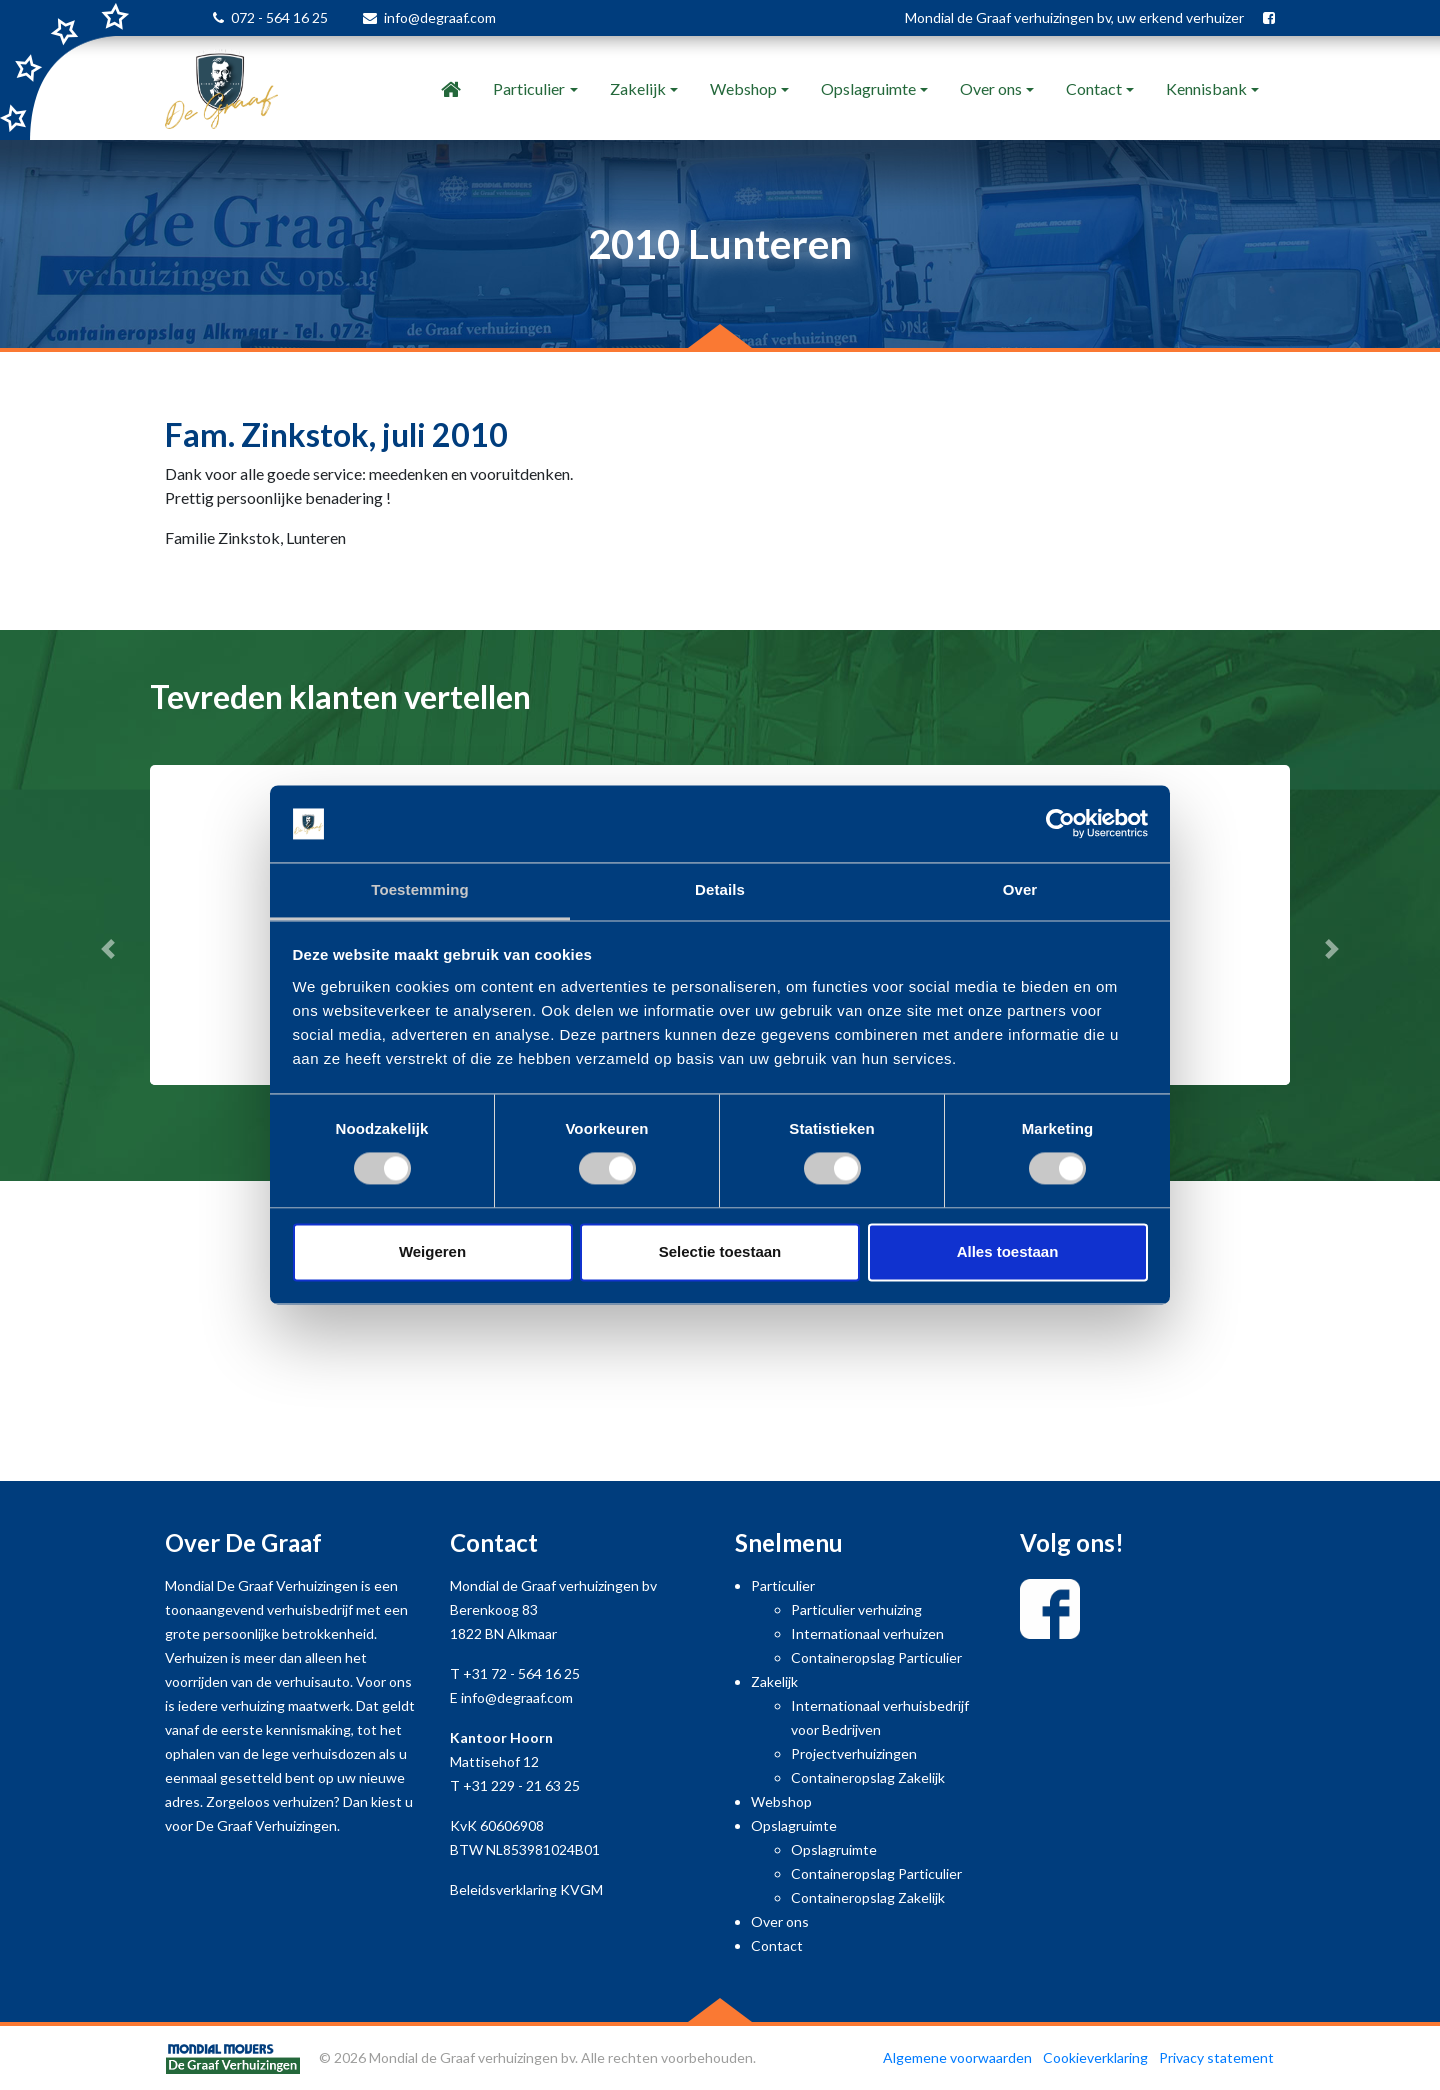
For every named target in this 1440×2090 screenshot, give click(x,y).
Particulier (529, 88)
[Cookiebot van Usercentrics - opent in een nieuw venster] (1060, 824)
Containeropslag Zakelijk (868, 1777)
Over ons (991, 88)
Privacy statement (1216, 2057)
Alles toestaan (1008, 1251)
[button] (108, 949)
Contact (1094, 88)
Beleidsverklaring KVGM (526, 1889)
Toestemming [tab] (420, 889)
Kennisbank (1206, 88)
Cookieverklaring (1095, 2057)
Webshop (743, 88)
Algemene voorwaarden (957, 2057)
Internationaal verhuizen (867, 1633)
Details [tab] (720, 889)
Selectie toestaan (720, 1251)
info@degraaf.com (440, 17)
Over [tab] (1020, 889)
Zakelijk (638, 88)
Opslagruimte (868, 88)
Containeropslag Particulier (876, 1657)
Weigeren (432, 1251)
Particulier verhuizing (856, 1609)
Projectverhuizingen (854, 1753)
